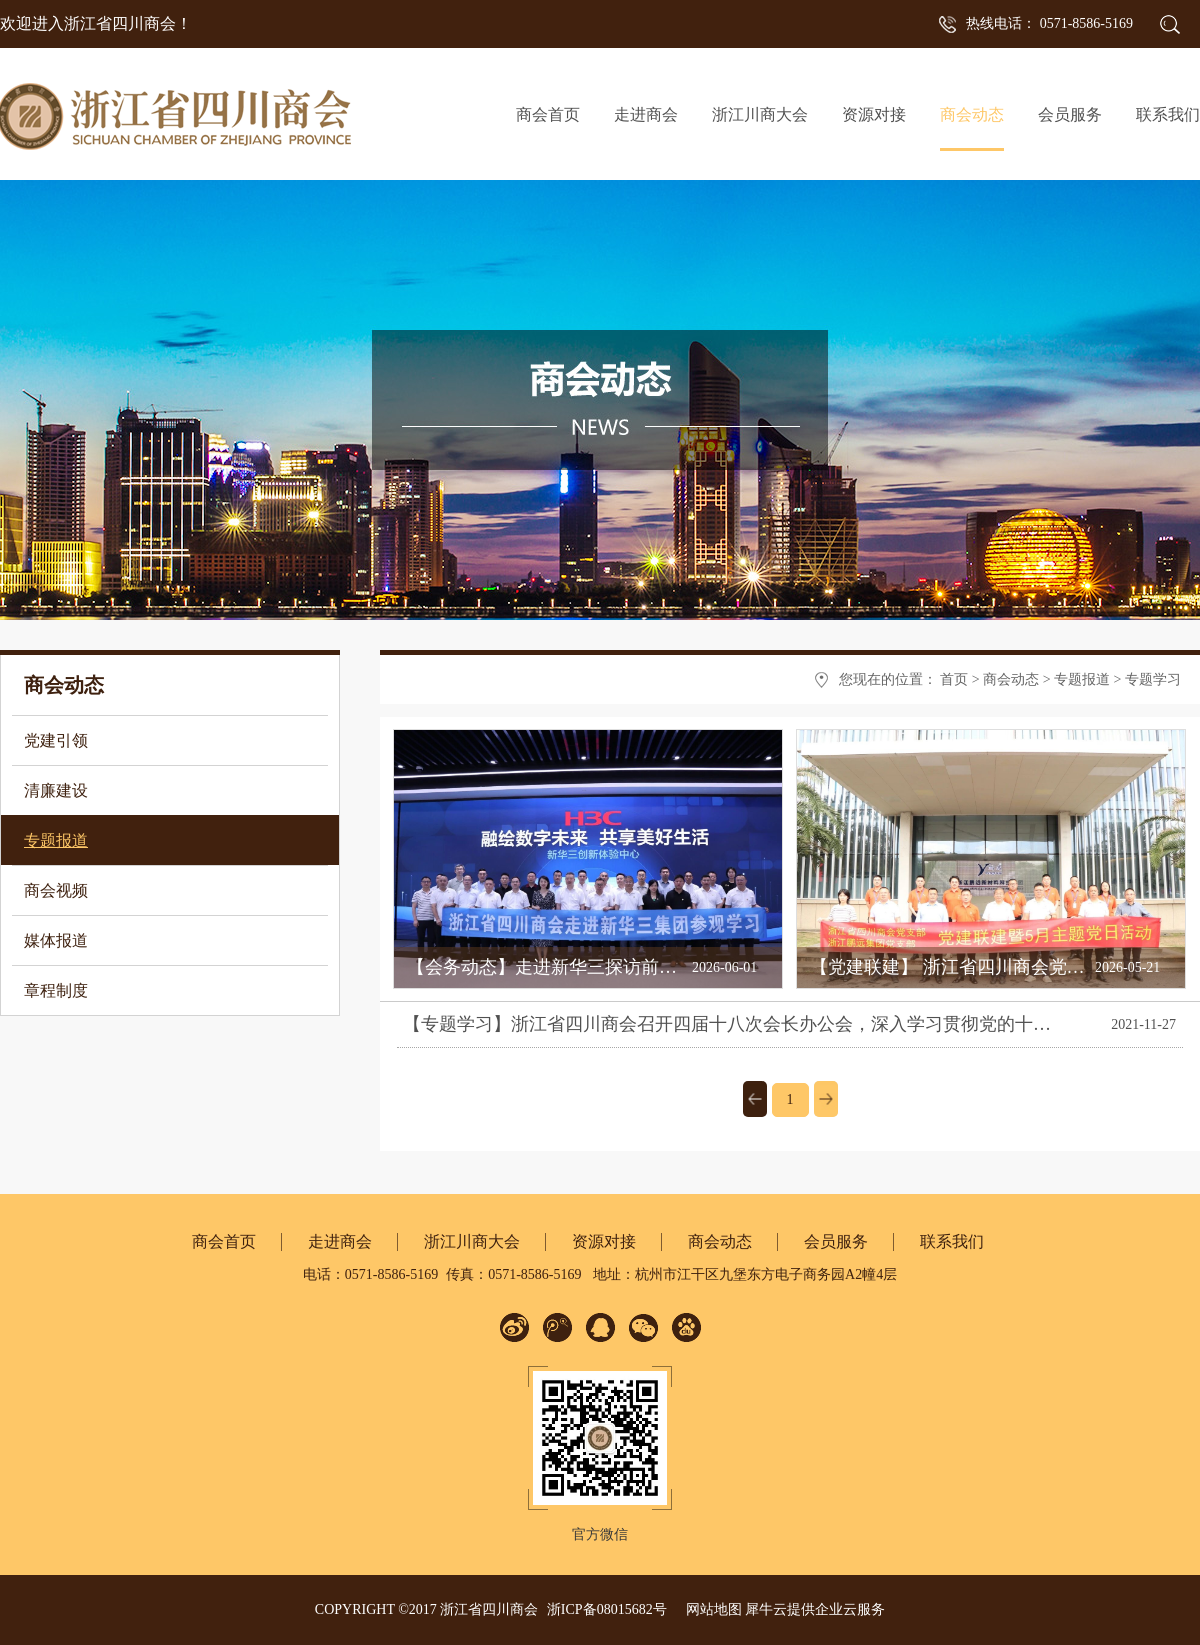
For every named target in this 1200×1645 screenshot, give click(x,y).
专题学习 (1153, 679)
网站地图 (710, 1609)
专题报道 (1082, 679)
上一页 (755, 1099)
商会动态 (1011, 679)
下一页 (826, 1099)
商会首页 (548, 114)
